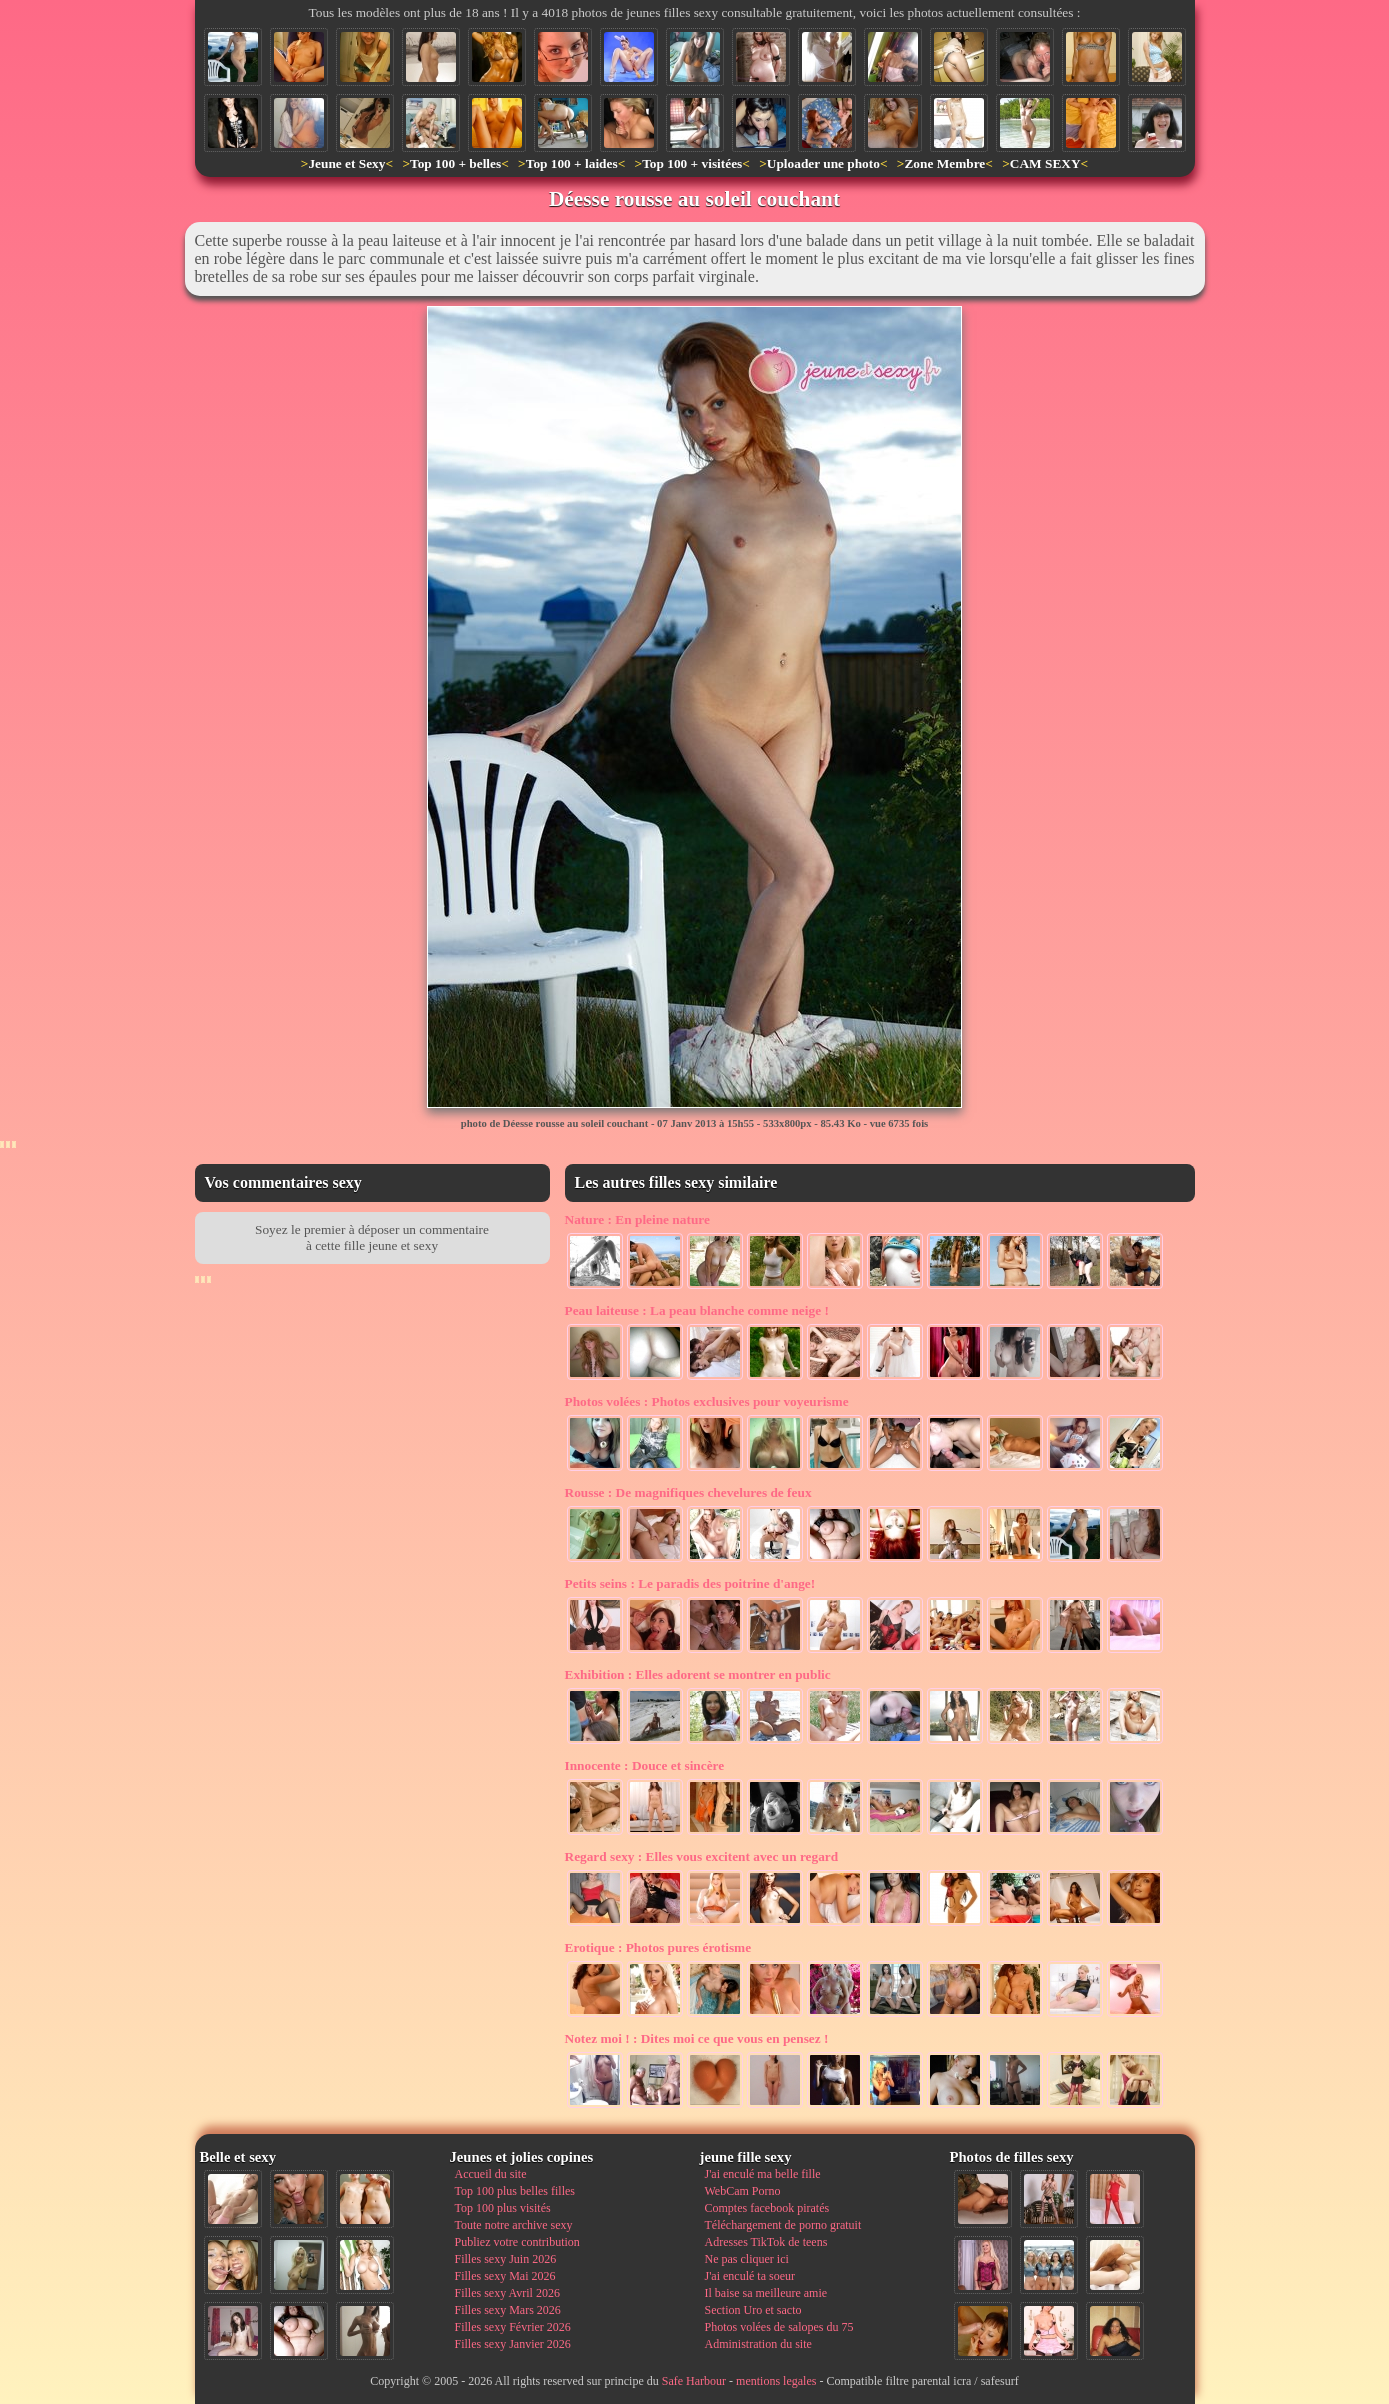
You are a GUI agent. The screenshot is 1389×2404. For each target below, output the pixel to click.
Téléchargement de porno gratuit (783, 2225)
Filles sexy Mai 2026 (505, 2276)
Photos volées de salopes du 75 (779, 2327)
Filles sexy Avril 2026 (507, 2293)
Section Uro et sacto (753, 2310)
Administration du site (758, 2344)
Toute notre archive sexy (514, 2225)
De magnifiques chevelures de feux (688, 1492)
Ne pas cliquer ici (747, 2259)
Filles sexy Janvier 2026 (513, 2344)
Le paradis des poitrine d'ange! (690, 1583)
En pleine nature (637, 1219)
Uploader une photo (823, 163)
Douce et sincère (645, 1765)
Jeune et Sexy (346, 163)
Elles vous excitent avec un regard (702, 1856)
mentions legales (776, 2381)
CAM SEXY (1045, 163)
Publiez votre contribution (517, 2242)
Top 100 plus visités (503, 2208)
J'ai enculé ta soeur (750, 2276)
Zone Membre (944, 163)
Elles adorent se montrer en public (698, 1674)
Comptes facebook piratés (767, 2208)
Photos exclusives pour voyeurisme (707, 1401)
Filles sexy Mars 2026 (508, 2310)
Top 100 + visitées (692, 163)
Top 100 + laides (572, 163)
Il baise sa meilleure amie (766, 2293)
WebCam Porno (743, 2191)
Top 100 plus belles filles (515, 2191)
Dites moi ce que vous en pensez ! (697, 2038)
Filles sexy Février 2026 (513, 2327)
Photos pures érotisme (658, 1947)
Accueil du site (491, 2174)
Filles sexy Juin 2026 (506, 2259)
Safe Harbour (694, 2381)
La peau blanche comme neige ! (697, 1310)
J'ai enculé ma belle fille (763, 2174)
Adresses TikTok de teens (766, 2242)
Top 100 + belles (455, 163)
